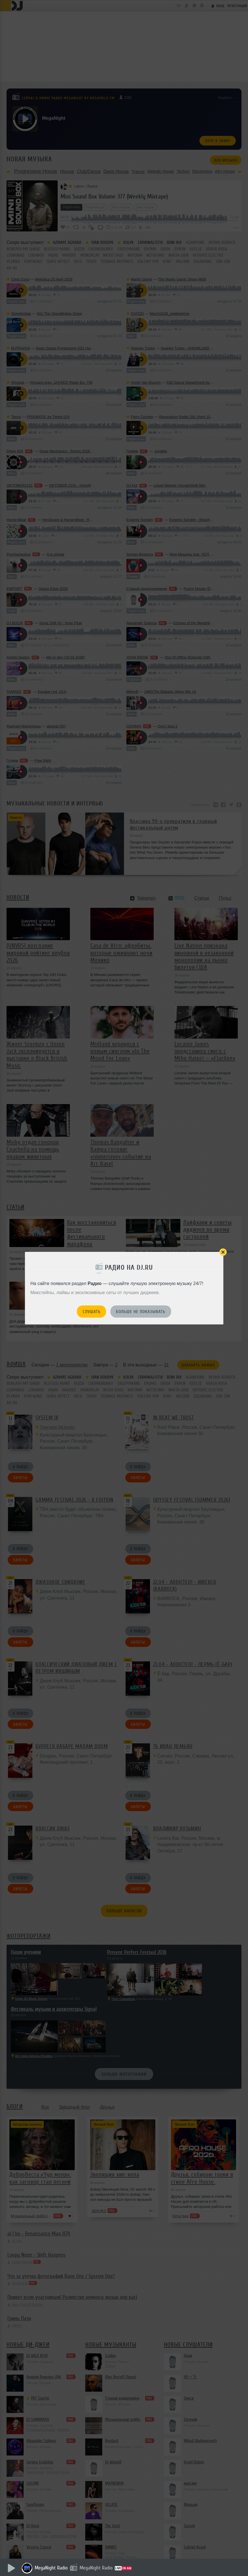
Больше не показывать (140, 1311)
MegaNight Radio (51, 2568)
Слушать (92, 1311)
